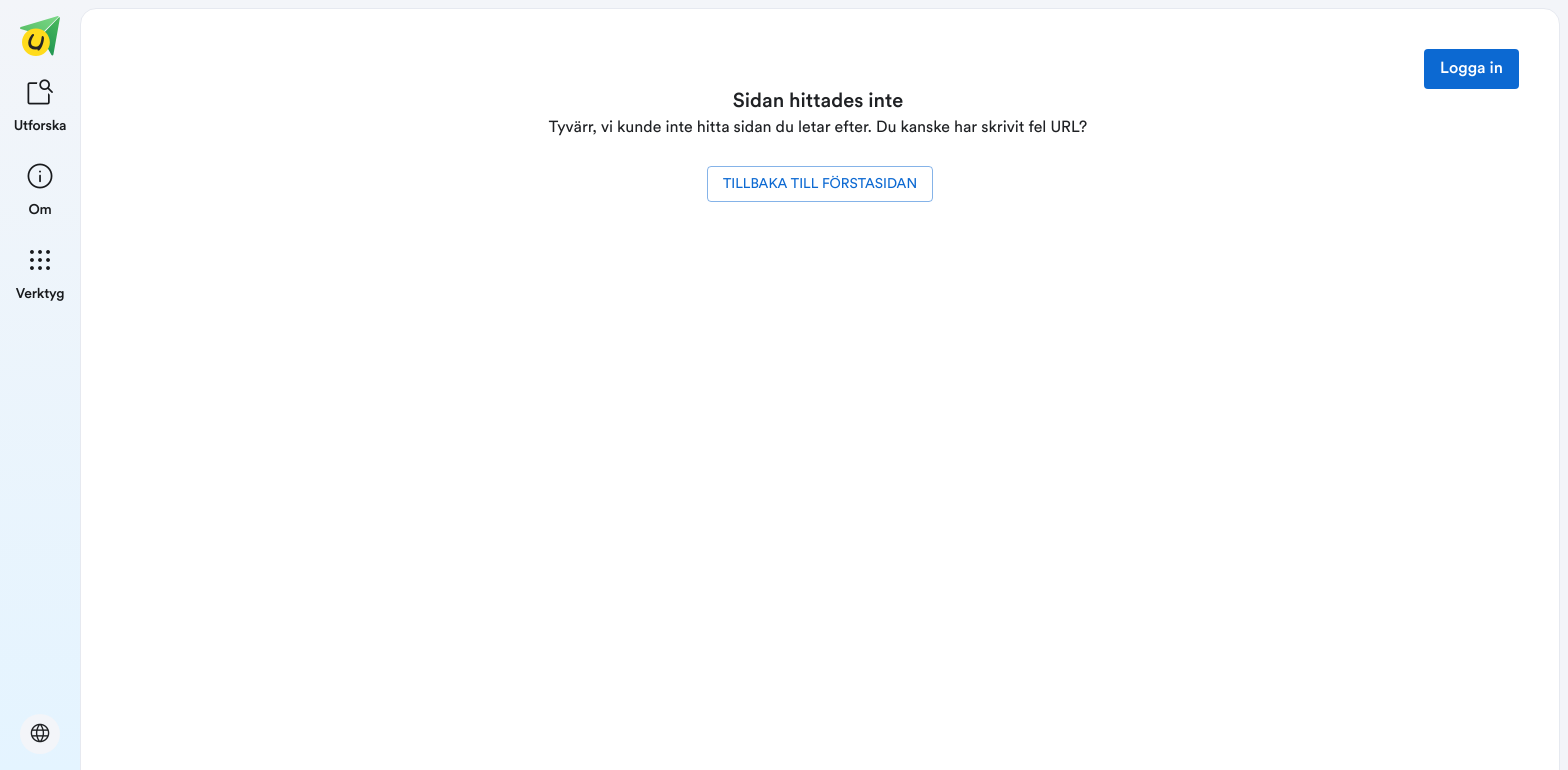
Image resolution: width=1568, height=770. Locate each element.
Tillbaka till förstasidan (820, 184)
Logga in (1471, 69)
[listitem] (40, 104)
